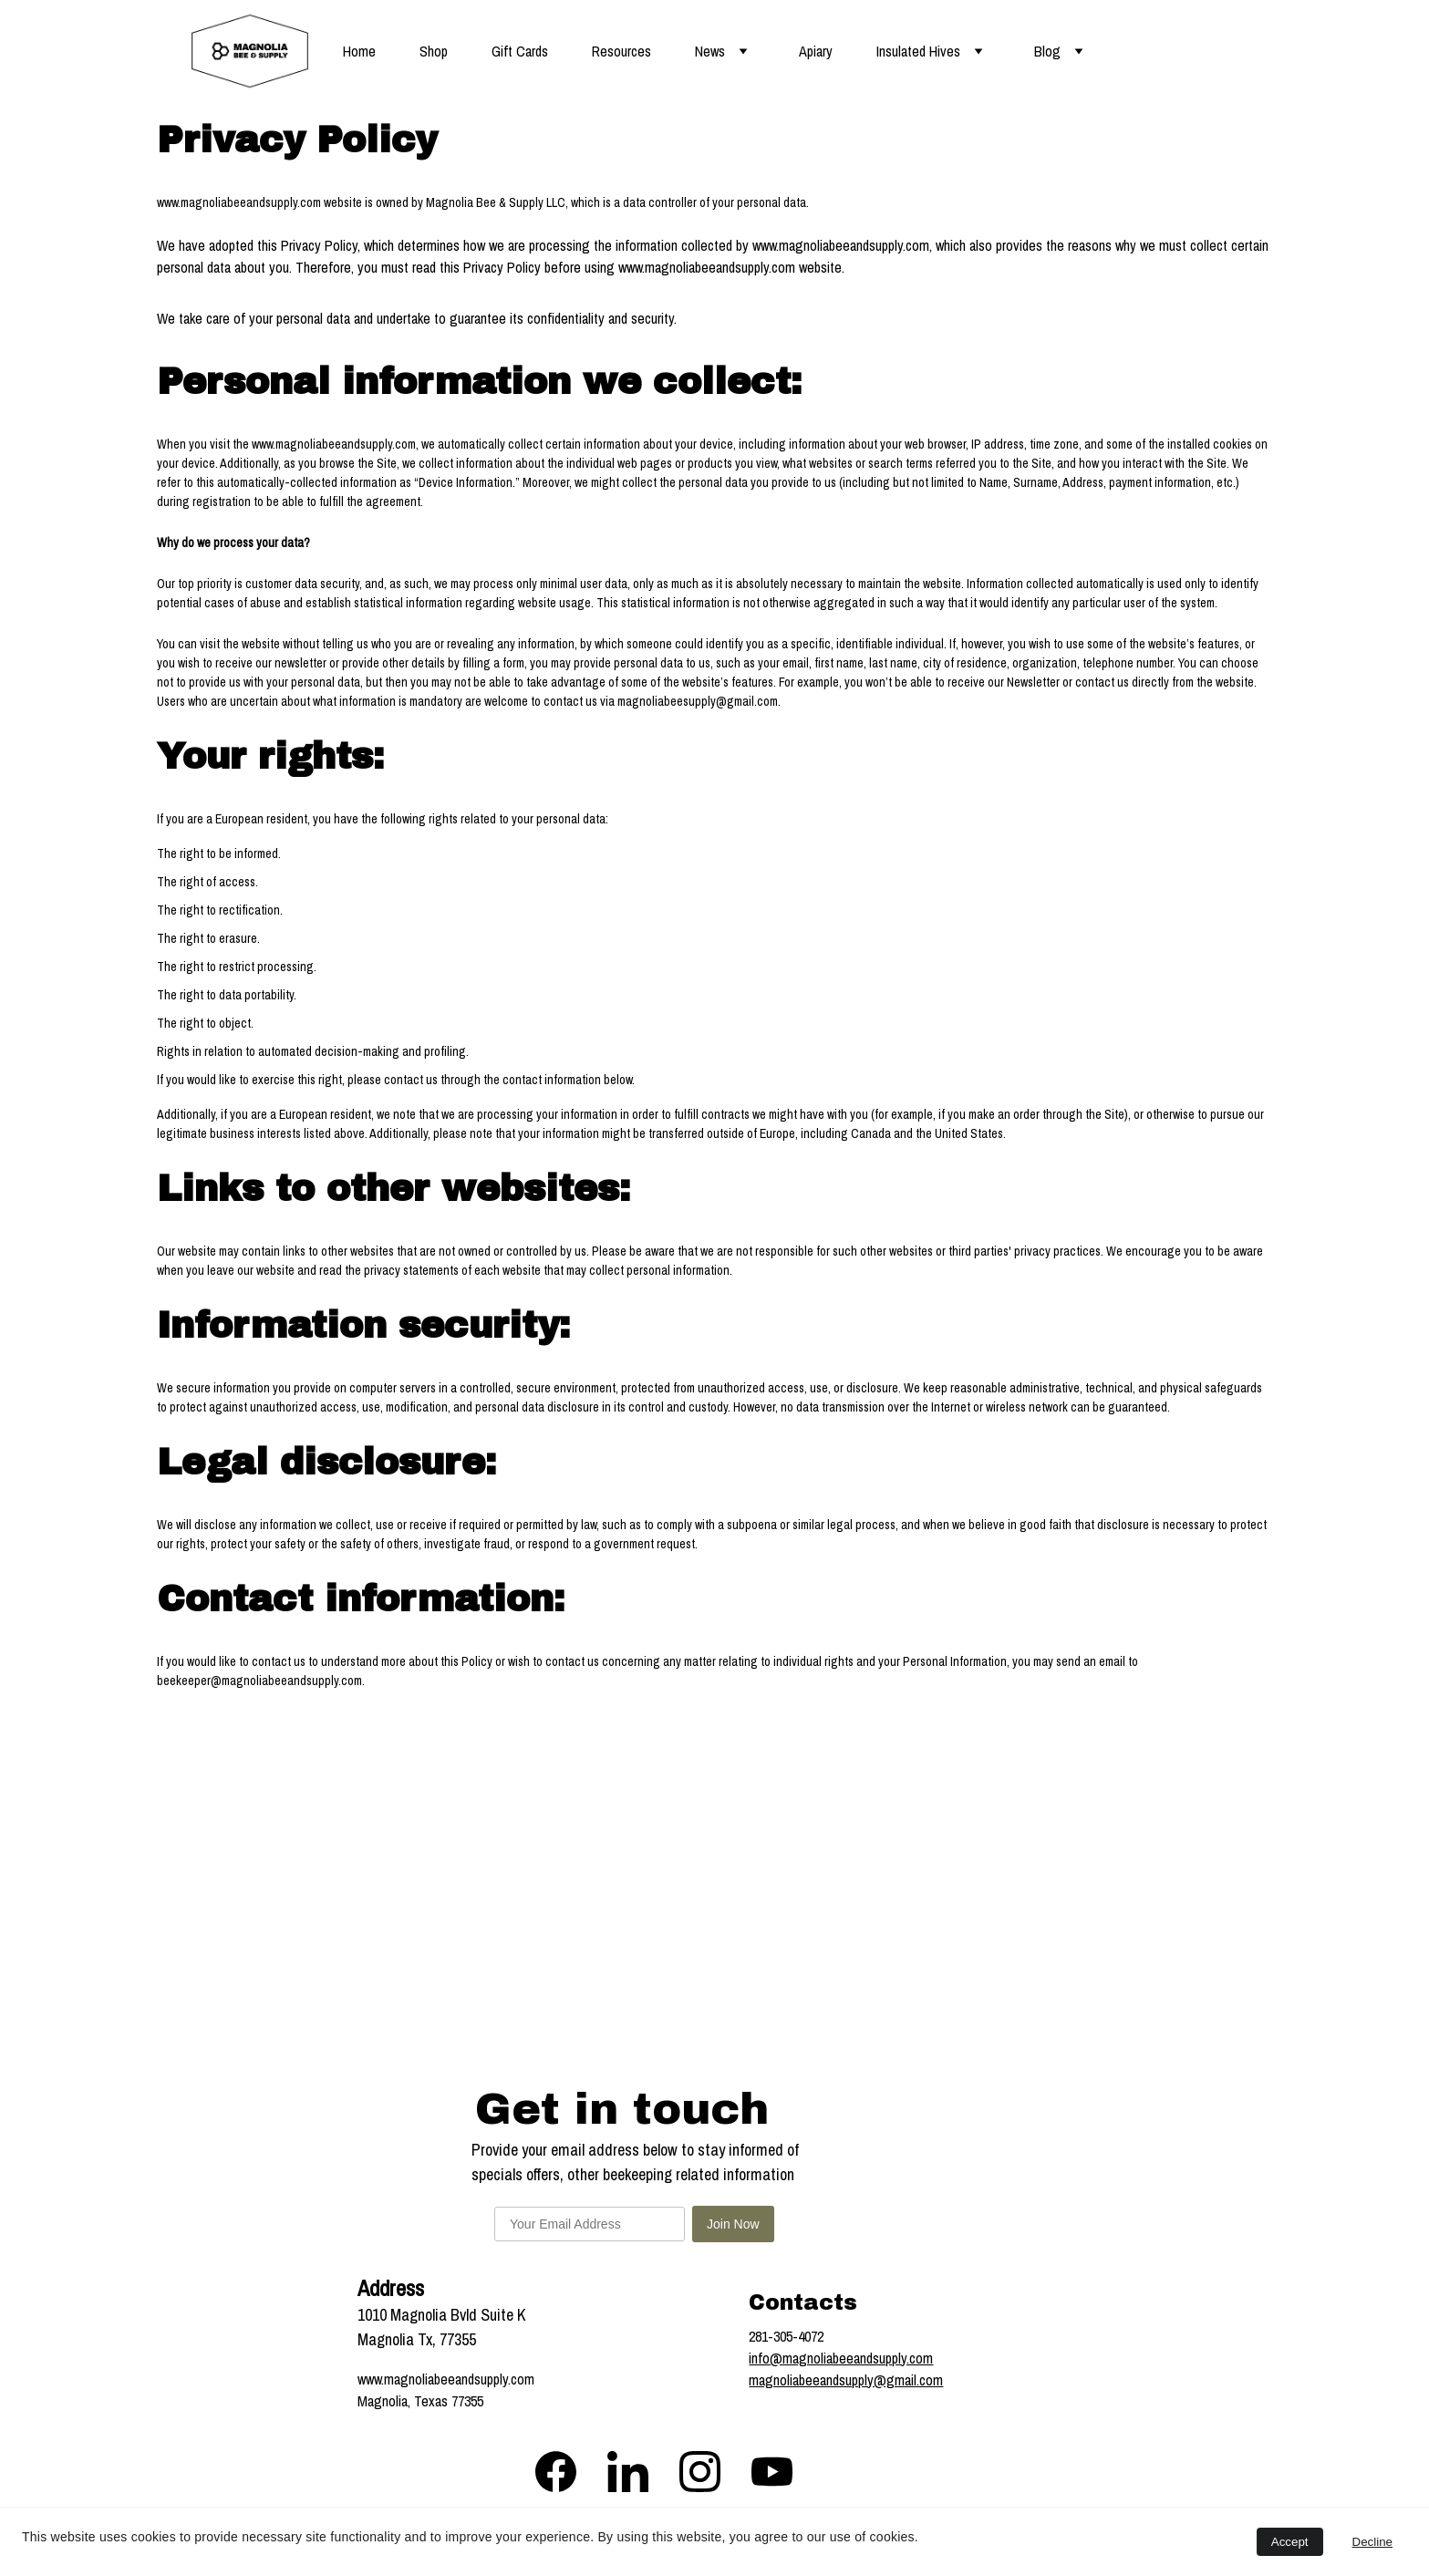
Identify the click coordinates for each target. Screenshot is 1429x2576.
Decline (1372, 2542)
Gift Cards (520, 51)
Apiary (816, 51)
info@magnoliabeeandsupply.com (841, 2358)
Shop (433, 51)
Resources (621, 51)
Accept (1290, 2542)
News (710, 51)
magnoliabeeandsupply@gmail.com (846, 2380)
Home (359, 51)
